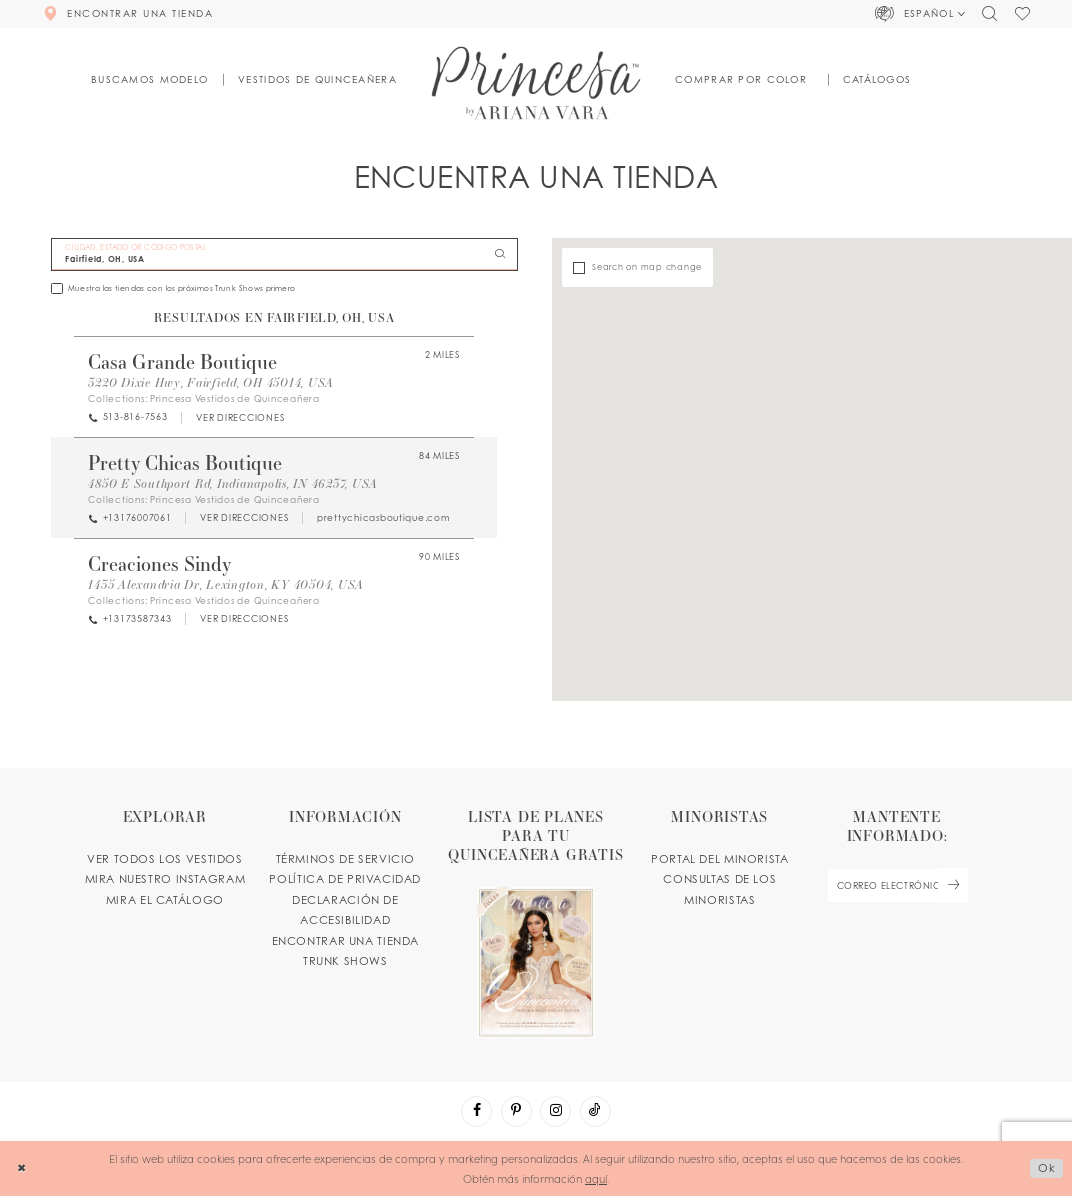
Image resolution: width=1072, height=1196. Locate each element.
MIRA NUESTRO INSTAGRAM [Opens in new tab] (165, 879)
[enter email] (897, 885)
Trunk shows (345, 961)
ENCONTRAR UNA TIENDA (345, 941)
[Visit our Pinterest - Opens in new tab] (516, 1111)
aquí (596, 1178)
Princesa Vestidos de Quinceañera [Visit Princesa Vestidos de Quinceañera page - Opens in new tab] (235, 398)
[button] (920, 14)
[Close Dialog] (21, 1169)
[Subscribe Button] (953, 885)
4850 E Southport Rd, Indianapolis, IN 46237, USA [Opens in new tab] (233, 483)
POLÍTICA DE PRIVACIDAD (345, 879)
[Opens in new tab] (239, 417)
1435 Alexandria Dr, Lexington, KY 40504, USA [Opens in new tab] (226, 584)
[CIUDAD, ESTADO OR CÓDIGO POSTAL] (284, 254)
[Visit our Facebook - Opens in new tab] (476, 1111)
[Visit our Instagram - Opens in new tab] (555, 1111)
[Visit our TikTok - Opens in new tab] (595, 1111)
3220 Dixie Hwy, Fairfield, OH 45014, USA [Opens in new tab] (211, 382)
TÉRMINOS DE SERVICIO (345, 859)
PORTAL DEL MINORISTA (719, 859)
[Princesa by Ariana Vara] (536, 82)
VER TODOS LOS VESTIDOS (165, 859)
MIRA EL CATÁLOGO (165, 900)
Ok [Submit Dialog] (1047, 1168)
